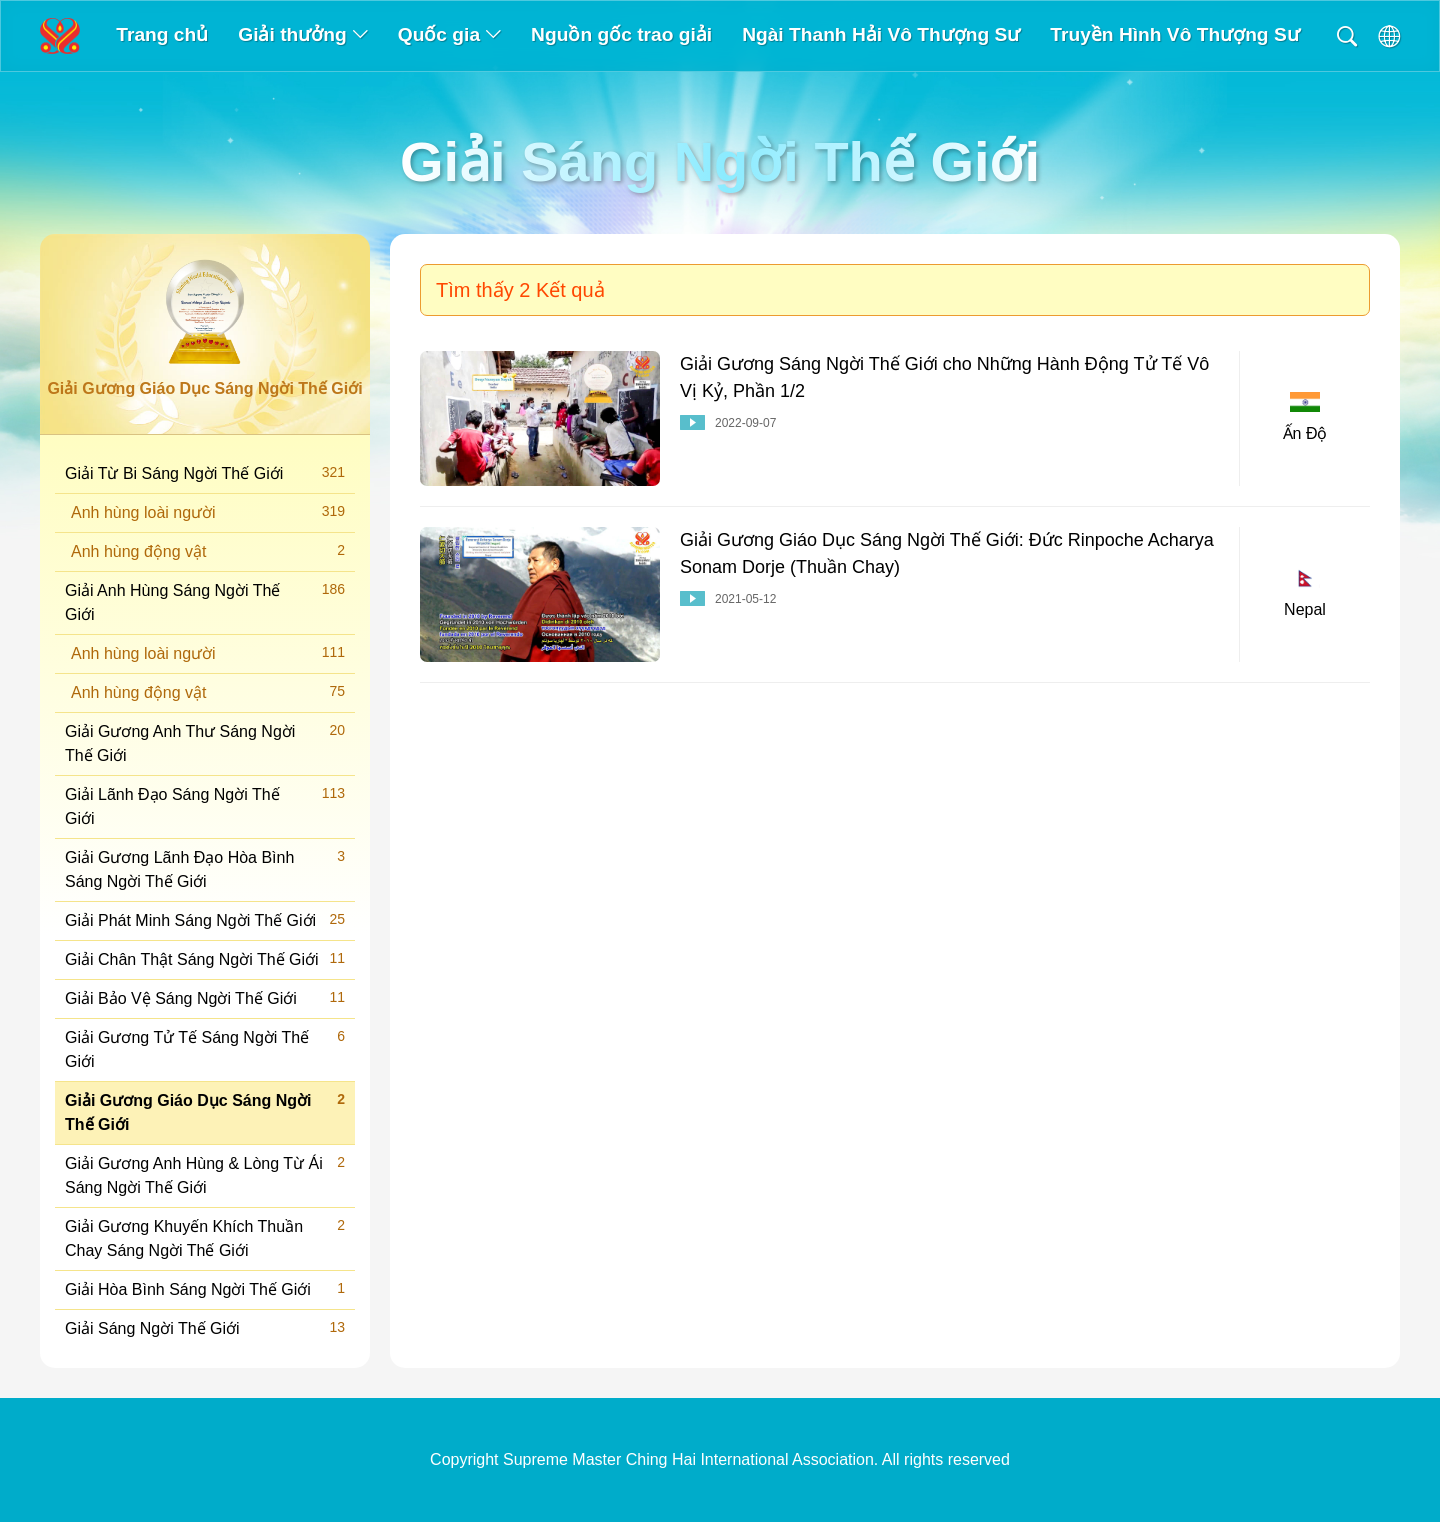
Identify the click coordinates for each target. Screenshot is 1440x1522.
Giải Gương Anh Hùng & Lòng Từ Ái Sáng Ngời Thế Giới (205, 1174)
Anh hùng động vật (208, 550)
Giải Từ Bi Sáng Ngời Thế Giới (205, 472)
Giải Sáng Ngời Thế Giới (205, 1327)
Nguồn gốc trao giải (621, 34)
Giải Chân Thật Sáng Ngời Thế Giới (205, 958)
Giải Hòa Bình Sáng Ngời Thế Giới (205, 1288)
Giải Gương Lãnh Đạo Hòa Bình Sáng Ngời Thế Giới (205, 868)
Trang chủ (162, 34)
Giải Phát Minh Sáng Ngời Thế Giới (205, 919)
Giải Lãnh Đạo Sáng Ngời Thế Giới (205, 805)
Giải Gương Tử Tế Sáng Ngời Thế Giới (205, 1048)
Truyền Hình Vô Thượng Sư (1174, 34)
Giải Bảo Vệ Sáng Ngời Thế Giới (205, 997)
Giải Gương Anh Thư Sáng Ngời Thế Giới (205, 742)
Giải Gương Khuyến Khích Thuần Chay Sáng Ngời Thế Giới (205, 1237)
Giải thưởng (302, 34)
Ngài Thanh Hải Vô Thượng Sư (881, 34)
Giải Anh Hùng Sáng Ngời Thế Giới (205, 601)
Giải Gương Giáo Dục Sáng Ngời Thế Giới (205, 1111)
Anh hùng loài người (208, 511)
